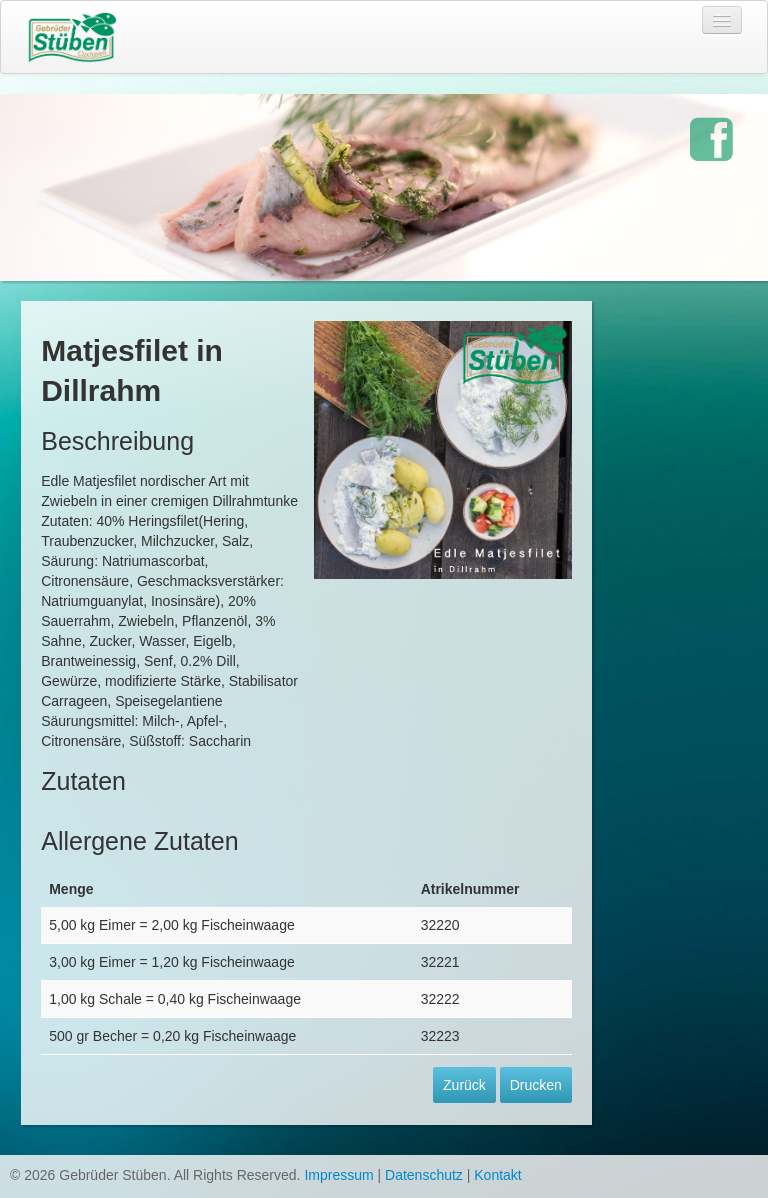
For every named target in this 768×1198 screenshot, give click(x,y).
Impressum (338, 1175)
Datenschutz (424, 1175)
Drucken (536, 1085)
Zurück (464, 1085)
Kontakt (497, 1175)
